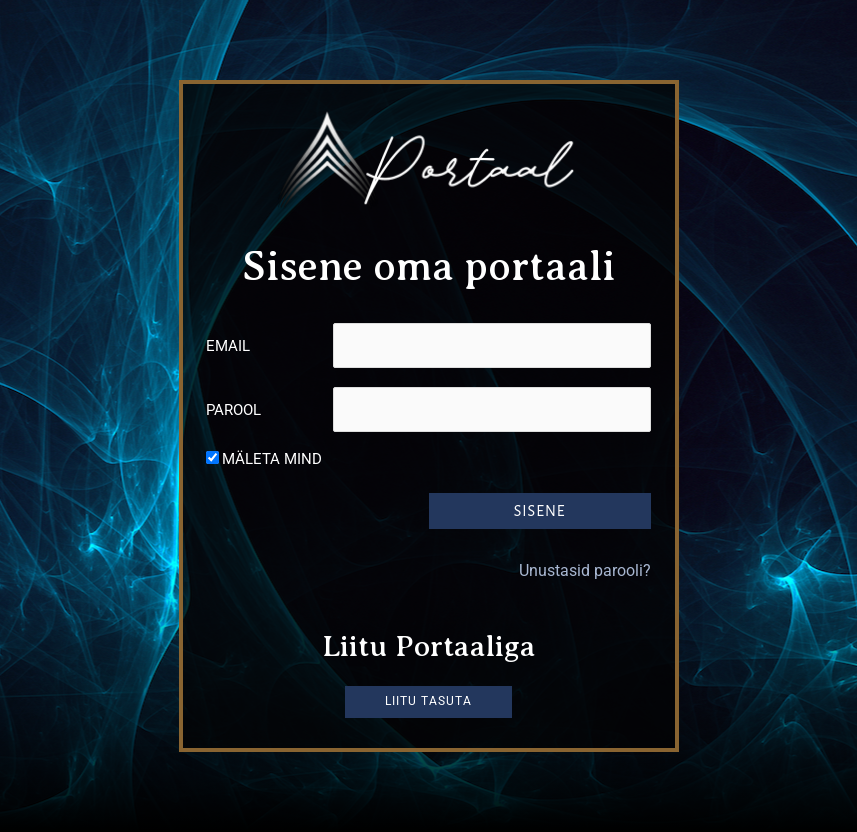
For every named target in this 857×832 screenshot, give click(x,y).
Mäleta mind (272, 459)
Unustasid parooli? (585, 569)
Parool (233, 410)
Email (228, 346)
